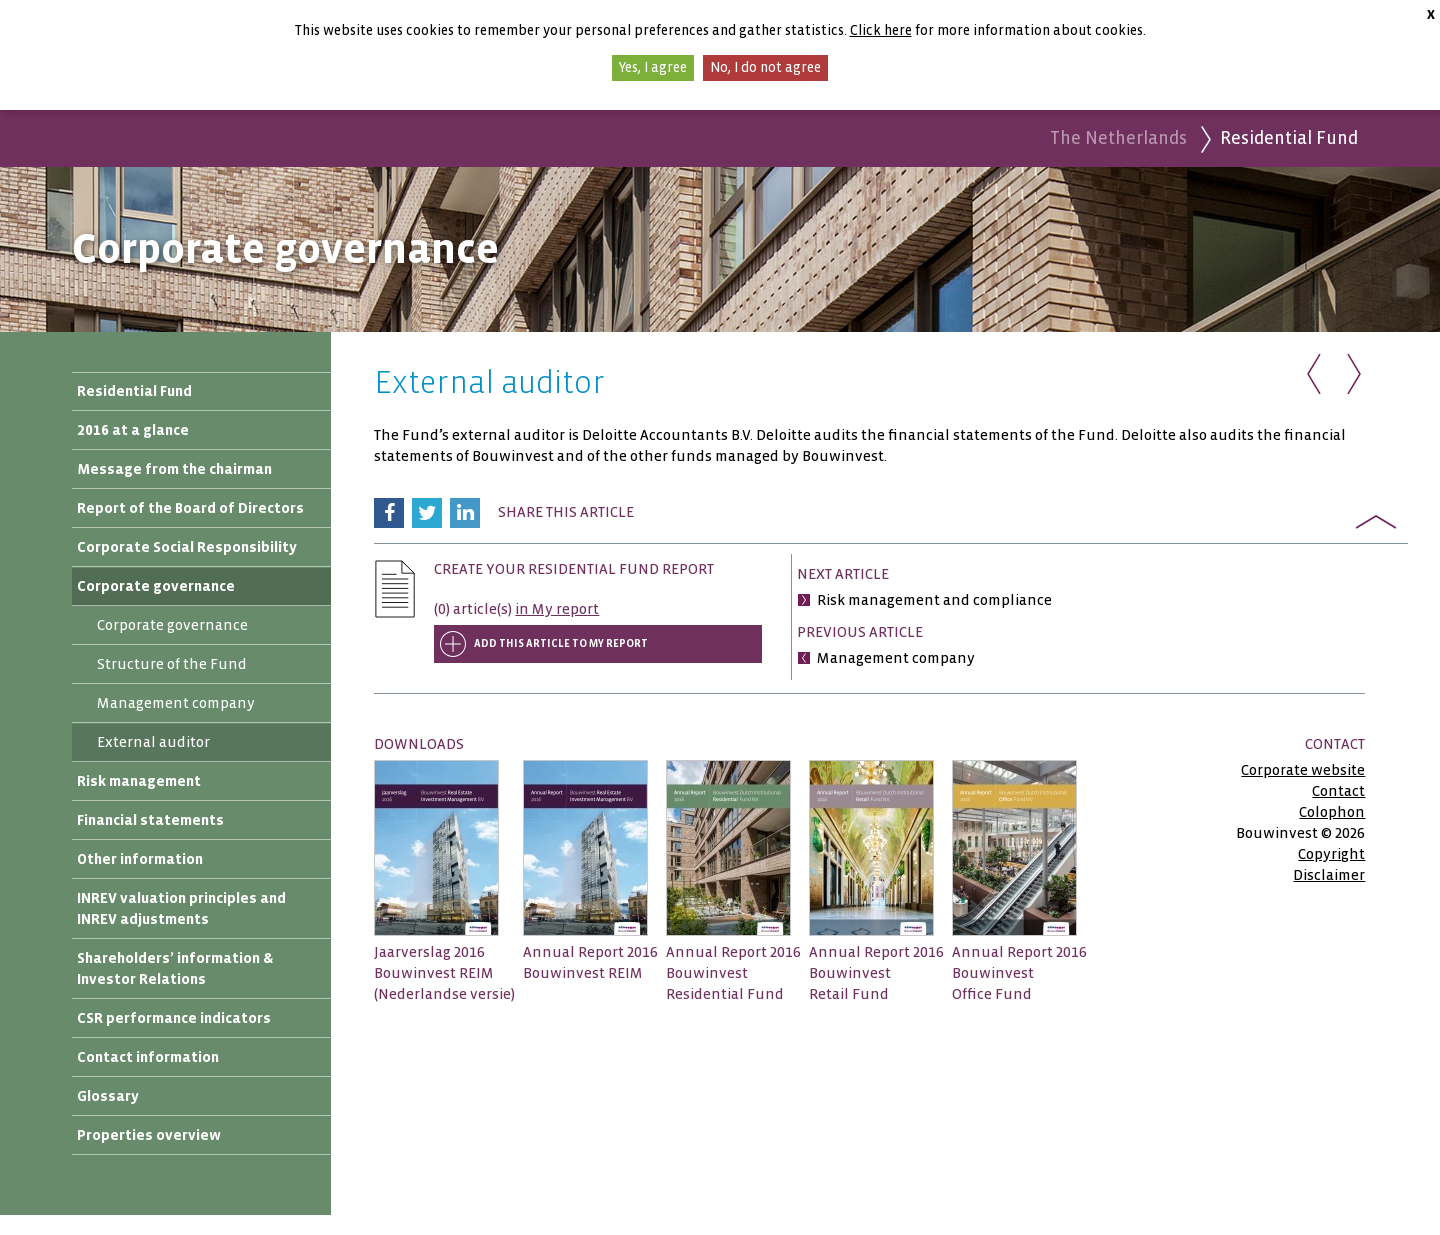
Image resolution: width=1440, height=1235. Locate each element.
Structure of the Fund (172, 664)
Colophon (1332, 812)
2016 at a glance (133, 430)
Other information (140, 859)
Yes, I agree (653, 67)
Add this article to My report (561, 643)
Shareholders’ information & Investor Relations (175, 968)
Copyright (1331, 854)
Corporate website (1303, 770)
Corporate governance (156, 586)
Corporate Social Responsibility (187, 547)
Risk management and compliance (934, 600)
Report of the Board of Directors (190, 508)
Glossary (108, 1096)
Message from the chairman (174, 469)
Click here (881, 30)
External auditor (153, 742)
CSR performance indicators (174, 1018)
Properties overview (149, 1135)
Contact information (148, 1057)
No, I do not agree (765, 67)
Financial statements (150, 820)
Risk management (139, 781)
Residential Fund (134, 391)
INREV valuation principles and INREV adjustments (181, 908)
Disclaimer (1329, 875)
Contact (1338, 791)
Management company (176, 703)
